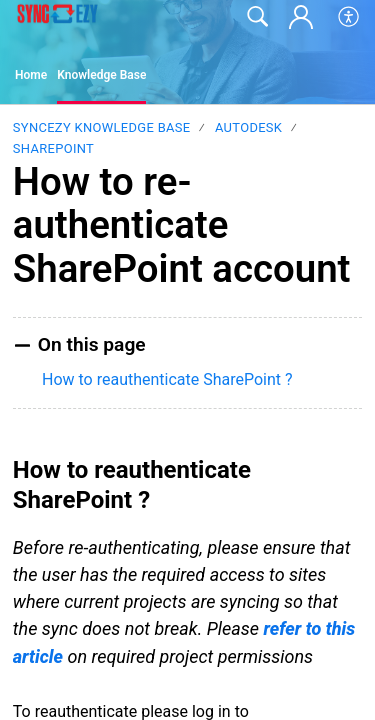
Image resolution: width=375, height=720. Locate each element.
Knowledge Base (101, 75)
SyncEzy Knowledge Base (102, 127)
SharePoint (53, 148)
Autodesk (248, 127)
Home (31, 75)
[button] (349, 17)
